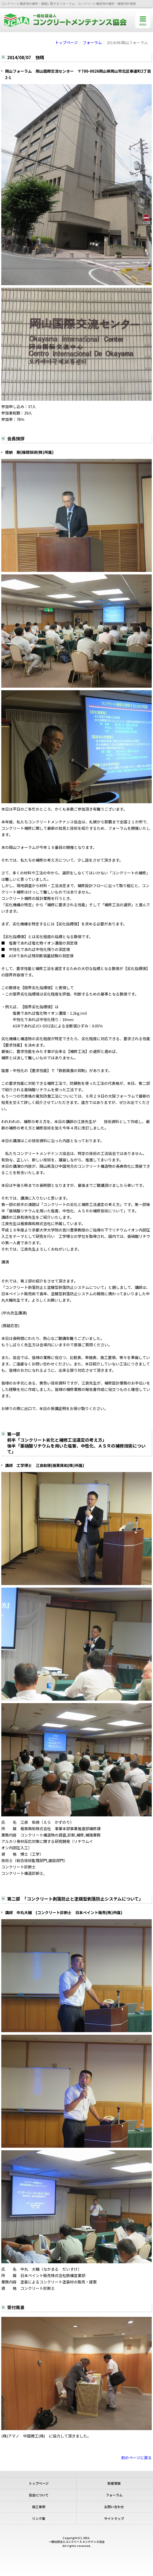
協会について (39, 2495)
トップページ (66, 42)
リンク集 (38, 2518)
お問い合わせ (114, 2506)
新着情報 (114, 2483)
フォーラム (92, 42)
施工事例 (38, 2506)
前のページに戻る (136, 2457)
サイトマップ (114, 2518)
